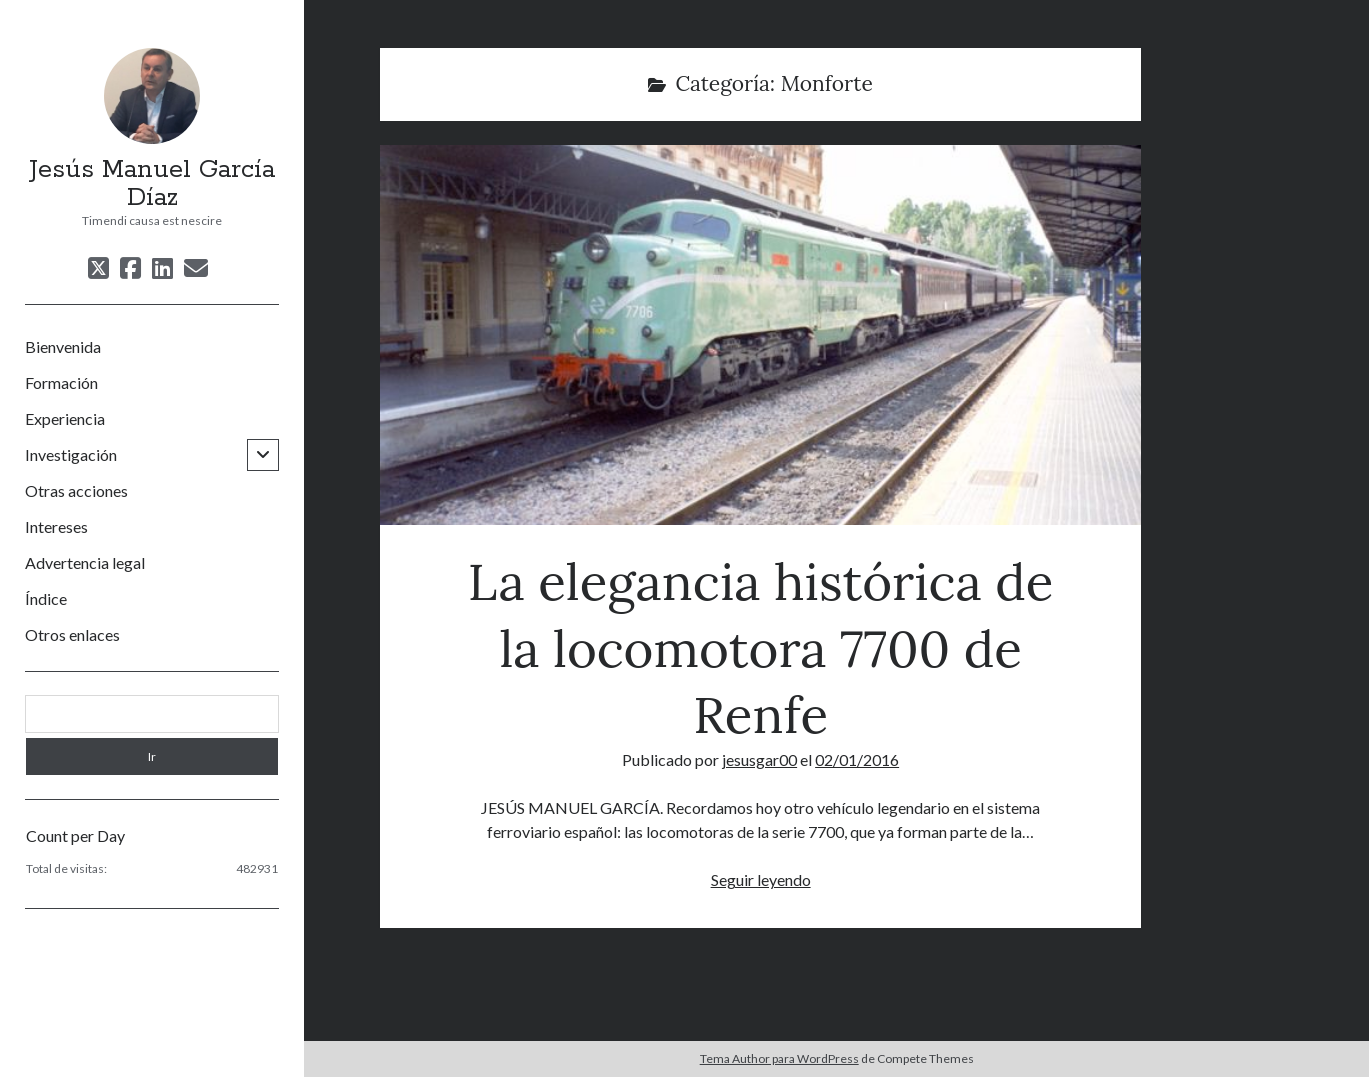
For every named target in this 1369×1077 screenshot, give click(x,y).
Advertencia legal (85, 562)
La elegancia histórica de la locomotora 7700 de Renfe (760, 335)
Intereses (56, 526)
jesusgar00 (759, 759)
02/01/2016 (857, 759)
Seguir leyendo (761, 879)
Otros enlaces (72, 634)
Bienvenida (63, 346)
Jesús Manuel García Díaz (152, 184)
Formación (61, 382)
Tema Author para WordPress (779, 1058)
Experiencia (65, 418)
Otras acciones (76, 490)
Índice (46, 598)
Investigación (71, 454)
